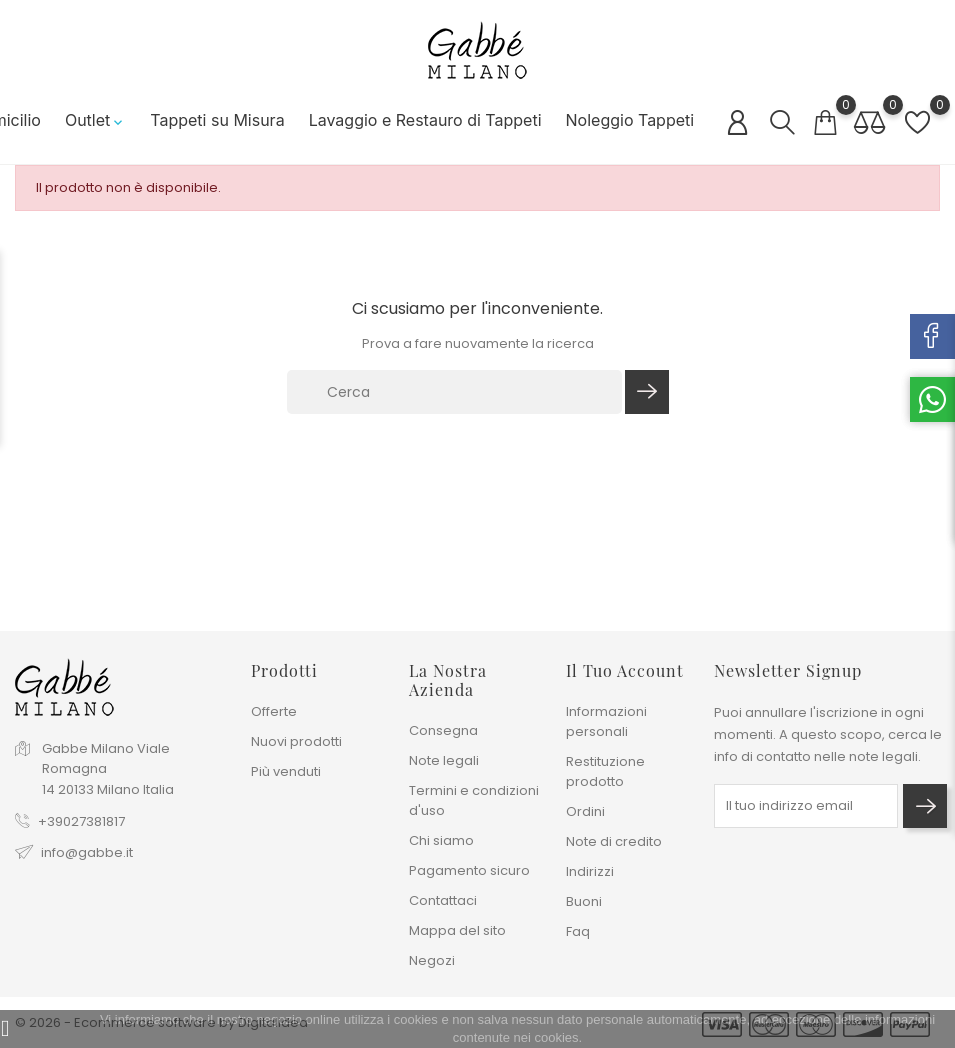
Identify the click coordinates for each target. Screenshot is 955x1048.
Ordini (585, 811)
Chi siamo (441, 840)
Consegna (443, 730)
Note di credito (614, 841)
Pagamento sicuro (469, 870)
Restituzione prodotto (605, 771)
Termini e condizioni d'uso (474, 800)
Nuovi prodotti (296, 741)
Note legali (444, 760)
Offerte (274, 711)
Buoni (584, 901)
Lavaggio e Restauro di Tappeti (418, 120)
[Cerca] (455, 392)
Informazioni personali (606, 721)
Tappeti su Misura (211, 120)
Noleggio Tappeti (623, 120)
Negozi (432, 960)
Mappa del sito (457, 930)
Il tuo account (625, 670)
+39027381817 (81, 821)
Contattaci (443, 900)
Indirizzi (590, 871)
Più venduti (286, 771)
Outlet (89, 120)
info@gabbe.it (87, 852)
